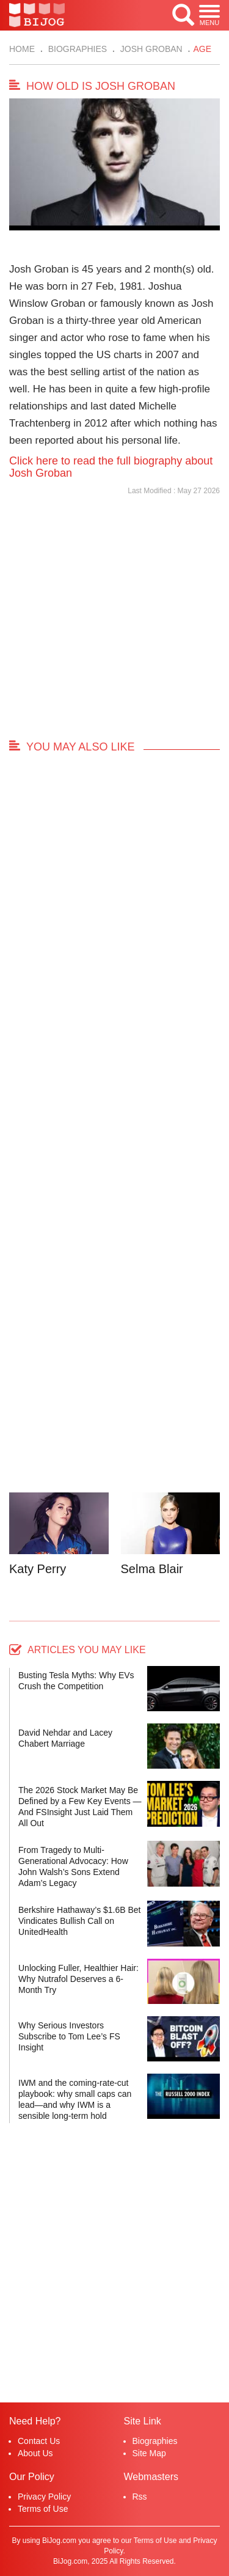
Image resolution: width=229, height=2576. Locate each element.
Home (22, 49)
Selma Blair (152, 1569)
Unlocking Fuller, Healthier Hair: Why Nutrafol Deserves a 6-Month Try (78, 1979)
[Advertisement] (114, 623)
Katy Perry (37, 1569)
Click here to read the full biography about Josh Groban (111, 467)
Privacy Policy (44, 2496)
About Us (35, 2453)
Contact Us (39, 2441)
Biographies (76, 49)
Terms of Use (43, 2509)
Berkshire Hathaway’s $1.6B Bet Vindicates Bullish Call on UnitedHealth (79, 1921)
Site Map (149, 2453)
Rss (140, 2496)
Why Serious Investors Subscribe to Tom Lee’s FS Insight (69, 2036)
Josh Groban (150, 49)
